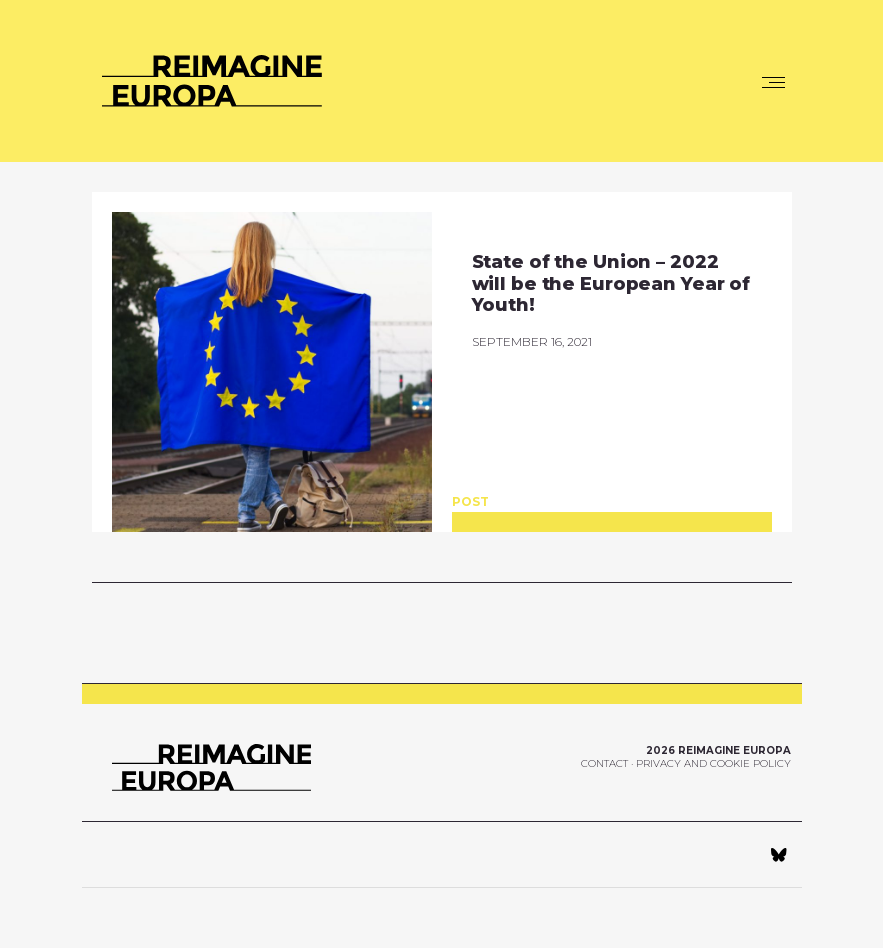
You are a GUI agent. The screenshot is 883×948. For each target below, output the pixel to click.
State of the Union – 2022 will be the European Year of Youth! (611, 283)
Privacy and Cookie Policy (713, 763)
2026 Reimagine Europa (718, 750)
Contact (604, 763)
